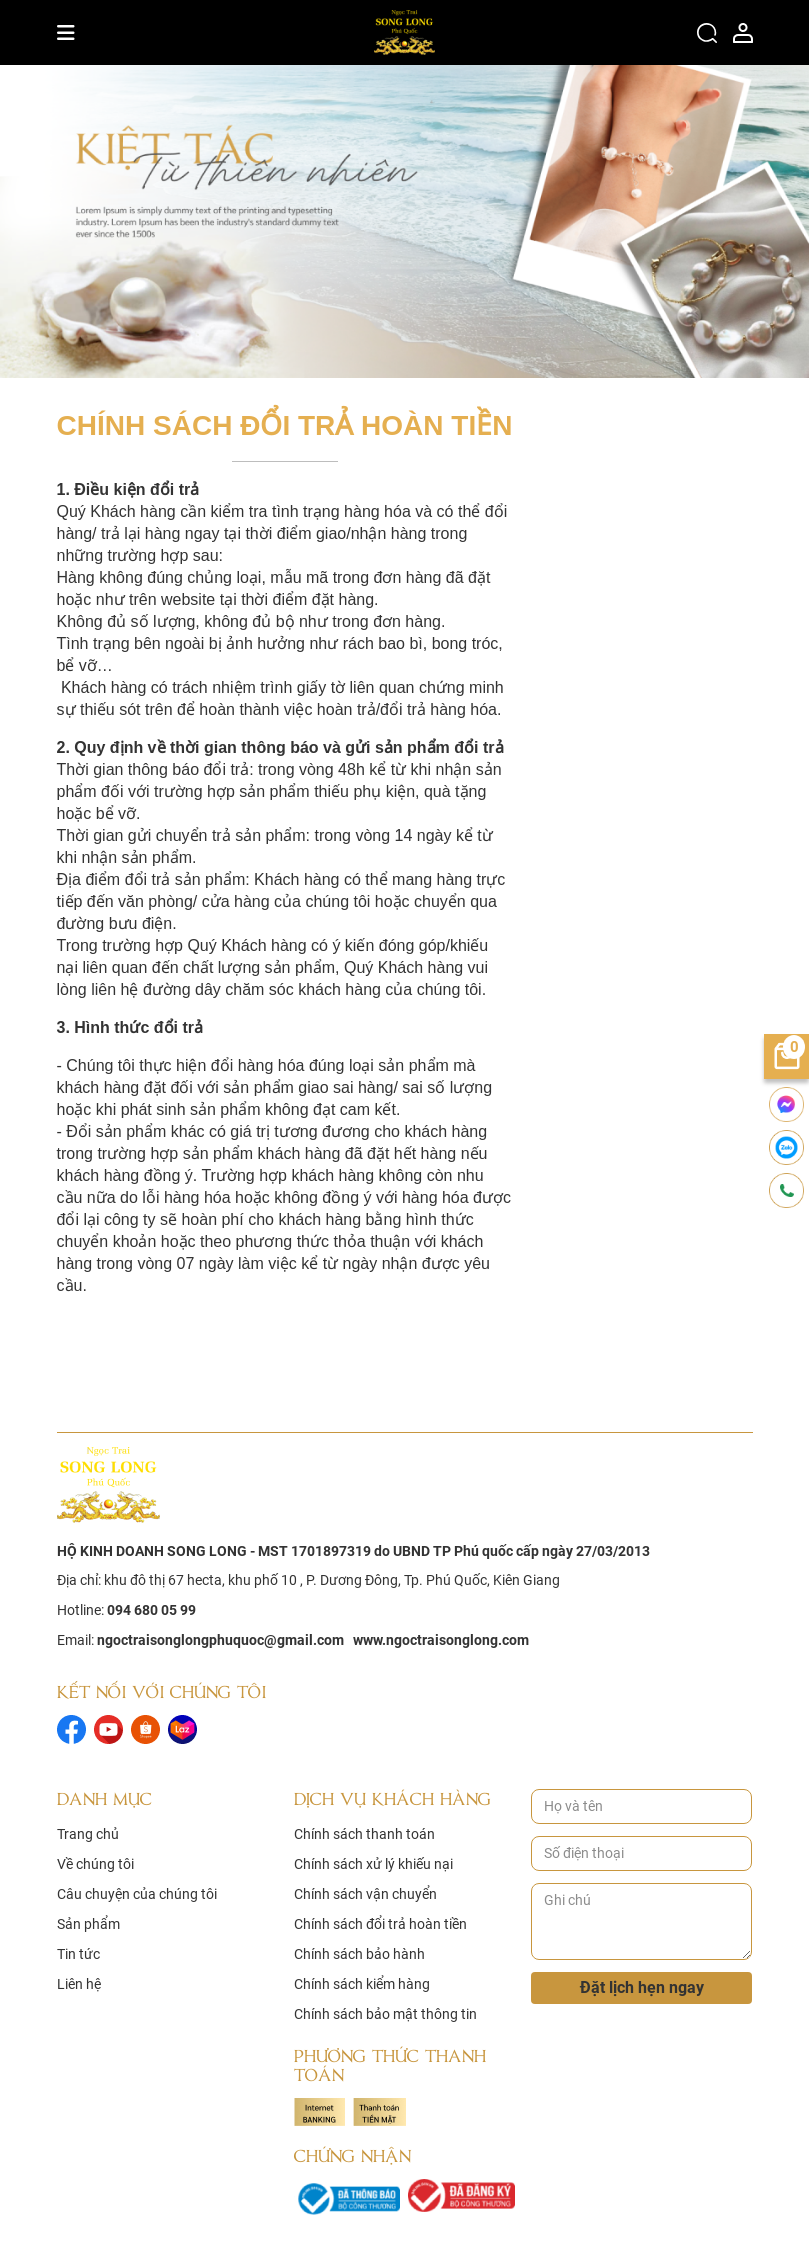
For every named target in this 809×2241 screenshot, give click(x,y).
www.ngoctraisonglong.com (441, 1640)
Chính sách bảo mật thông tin (385, 2014)
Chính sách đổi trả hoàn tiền (380, 1924)
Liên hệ (79, 1984)
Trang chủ (88, 1834)
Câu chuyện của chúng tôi (137, 1894)
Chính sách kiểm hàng (362, 1984)
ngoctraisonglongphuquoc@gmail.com (220, 1640)
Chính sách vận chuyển (365, 1894)
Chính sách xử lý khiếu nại (373, 1864)
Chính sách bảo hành (359, 1954)
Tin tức (78, 1954)
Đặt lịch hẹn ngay (642, 1987)
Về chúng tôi (95, 1864)
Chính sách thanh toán (364, 1834)
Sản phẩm (88, 1924)
